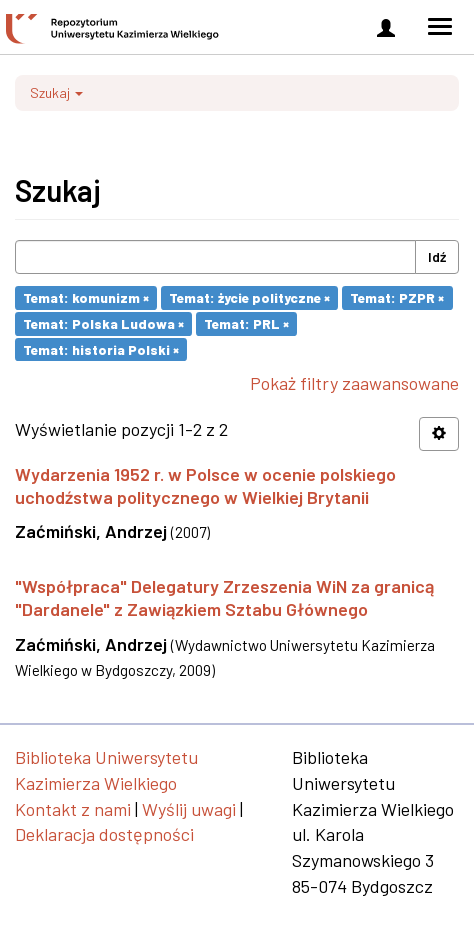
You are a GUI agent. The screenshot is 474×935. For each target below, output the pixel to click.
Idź (437, 256)
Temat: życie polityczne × (249, 297)
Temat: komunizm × (86, 297)
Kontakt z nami (73, 809)
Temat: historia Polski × (101, 348)
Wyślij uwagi (189, 809)
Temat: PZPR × (397, 297)
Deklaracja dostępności (104, 834)
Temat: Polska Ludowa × (103, 323)
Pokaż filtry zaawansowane (354, 383)
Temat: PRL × (246, 323)
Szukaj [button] (56, 92)
